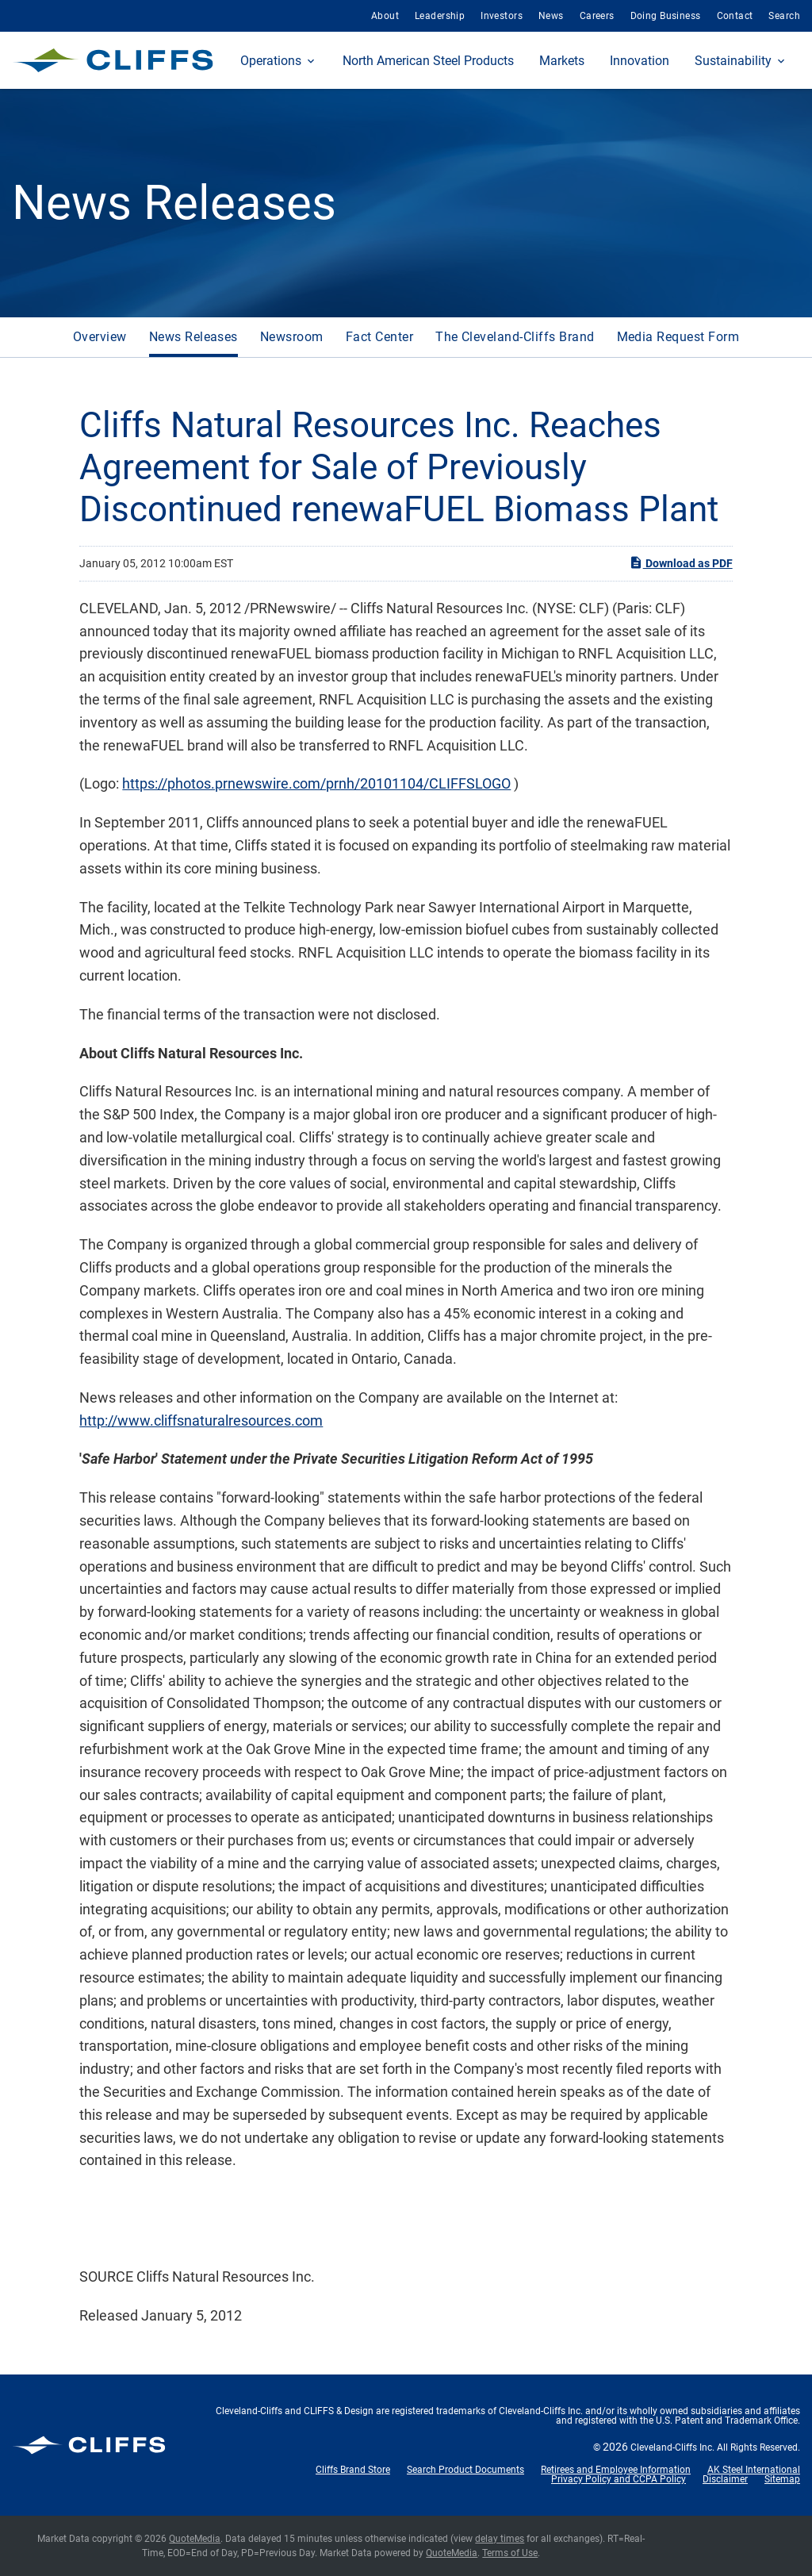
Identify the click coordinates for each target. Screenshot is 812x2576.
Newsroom (292, 336)
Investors (502, 15)
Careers (597, 15)
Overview (100, 336)
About (385, 15)
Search (784, 15)
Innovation (639, 60)
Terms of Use (510, 2553)
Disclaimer (725, 2479)
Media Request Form (678, 336)
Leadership (440, 15)
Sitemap (782, 2479)
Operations (270, 60)
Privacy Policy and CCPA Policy (618, 2479)
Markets (561, 60)
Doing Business (665, 15)
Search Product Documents (465, 2469)
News (551, 15)
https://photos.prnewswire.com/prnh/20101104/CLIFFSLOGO (316, 783)
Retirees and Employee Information (616, 2469)
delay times (499, 2538)
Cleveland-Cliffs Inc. (672, 2447)
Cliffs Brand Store (353, 2469)
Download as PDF (681, 562)
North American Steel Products (428, 60)
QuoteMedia (194, 2538)
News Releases (193, 336)
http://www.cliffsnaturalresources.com (201, 1420)
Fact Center (379, 336)
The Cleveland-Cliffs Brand (514, 336)
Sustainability (733, 60)
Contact (735, 15)
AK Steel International (753, 2469)
